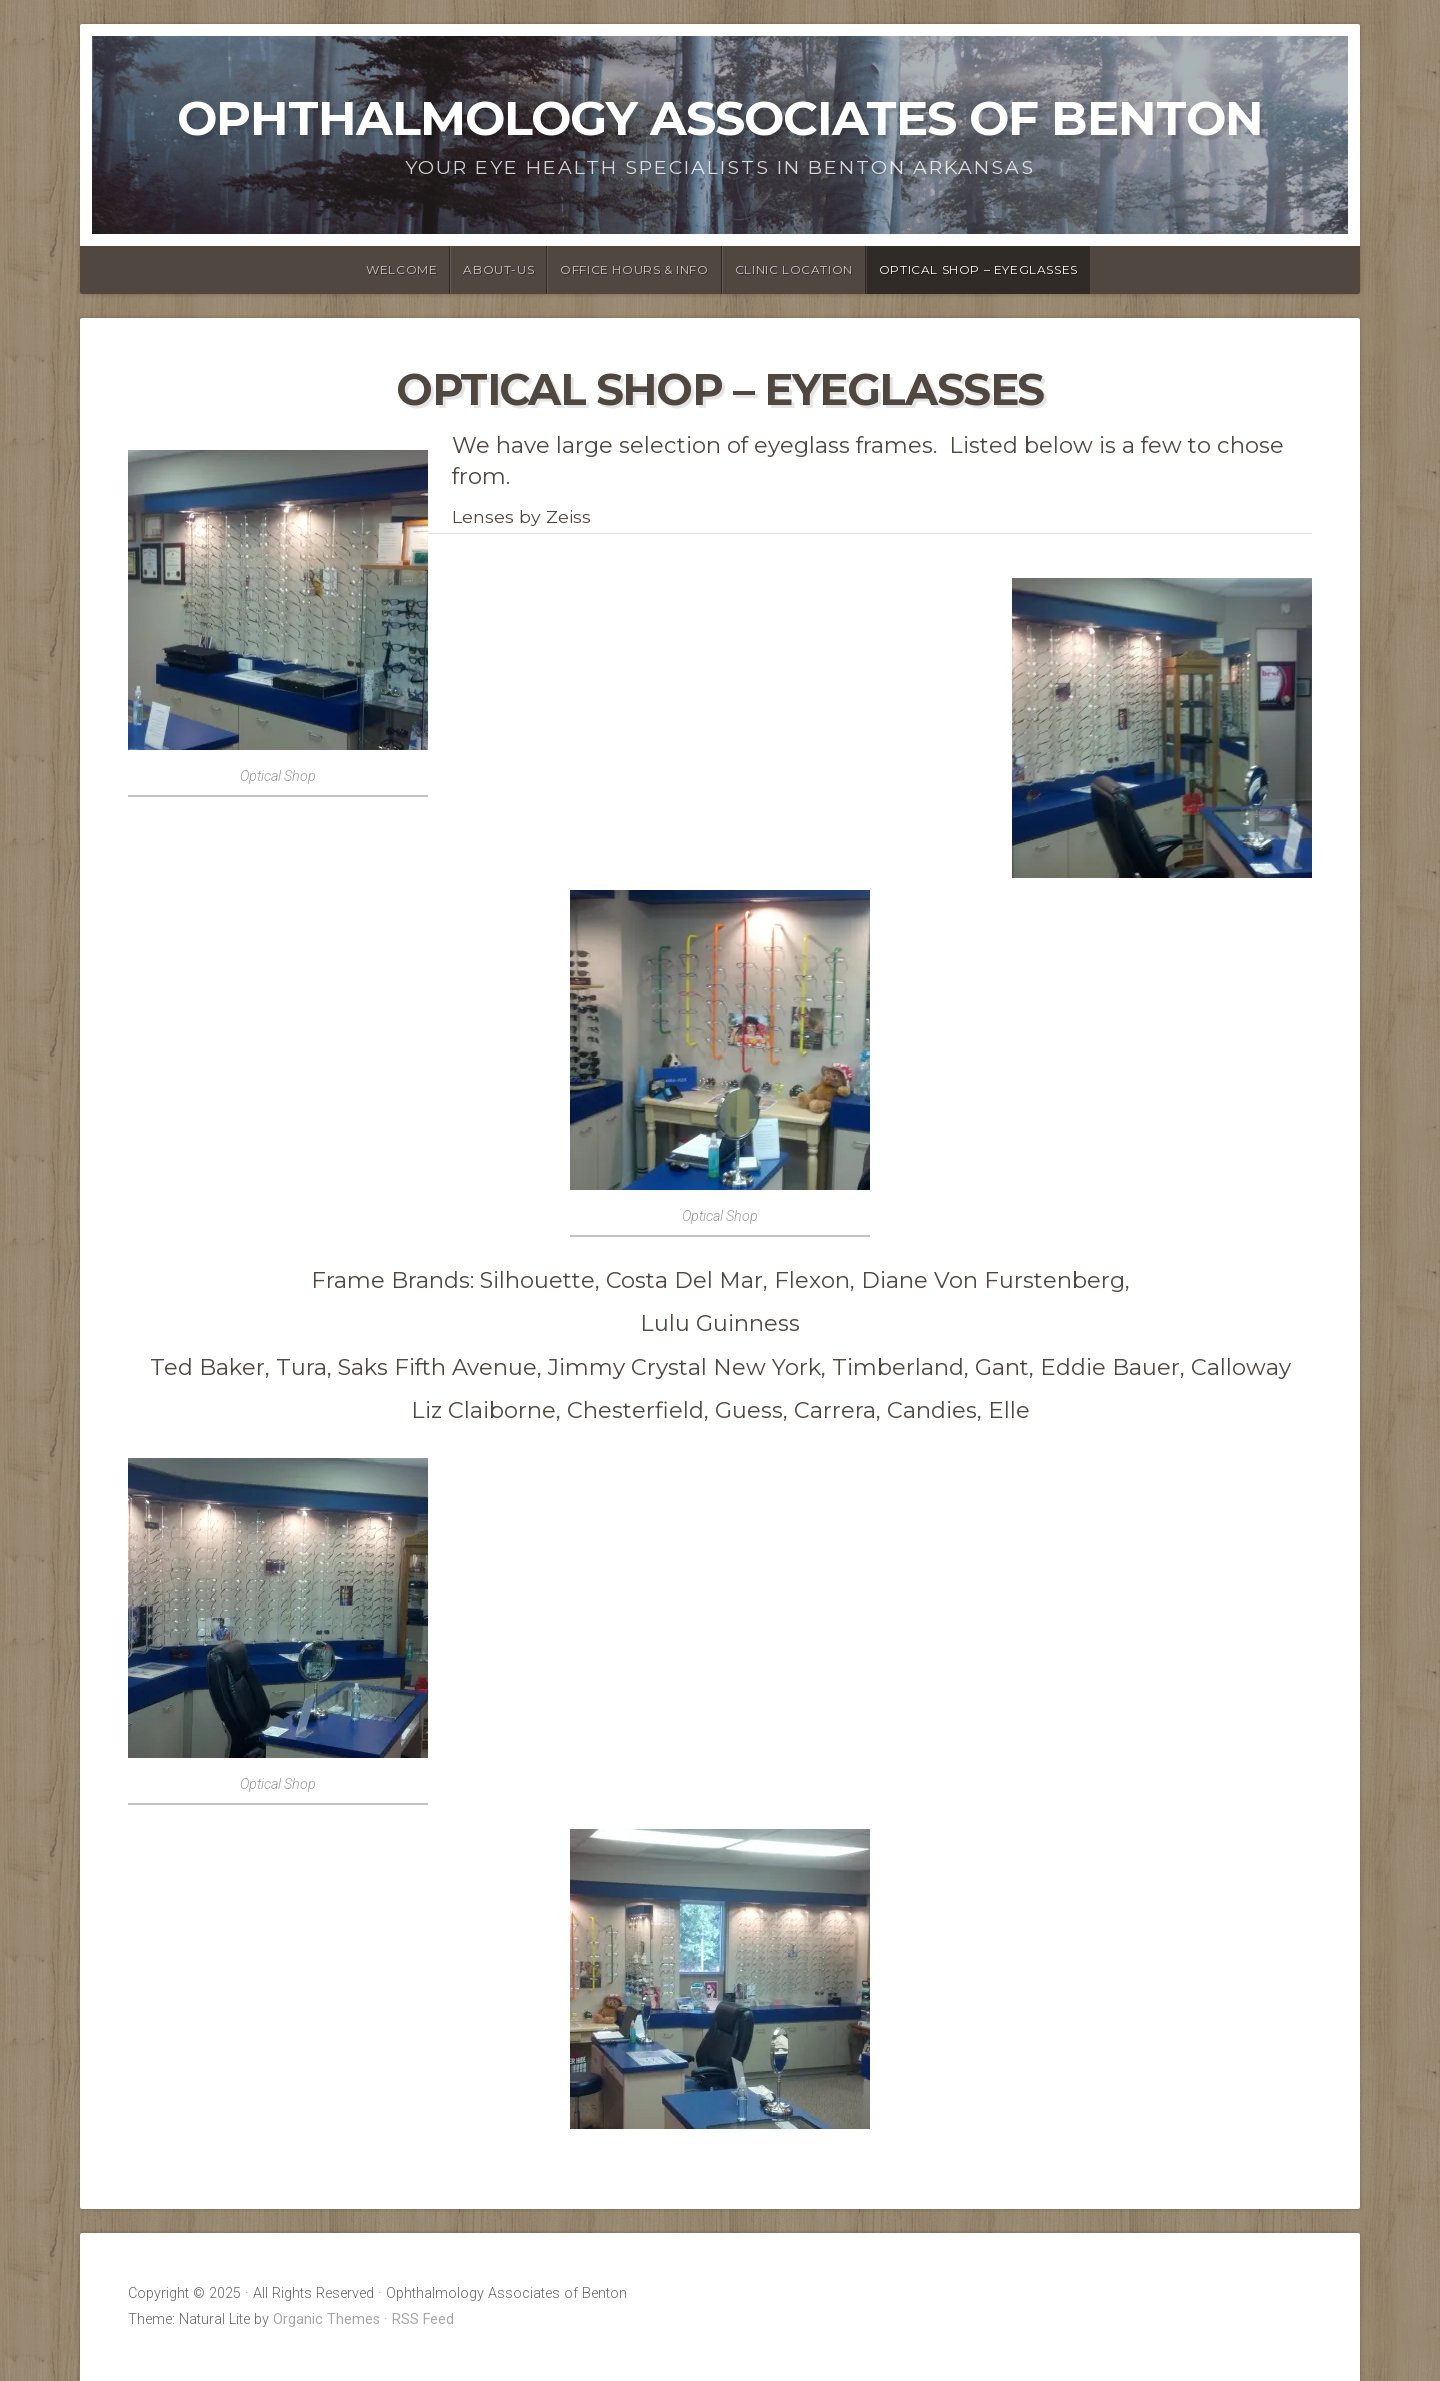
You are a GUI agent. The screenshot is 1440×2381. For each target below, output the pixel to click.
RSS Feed (423, 2319)
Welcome (401, 269)
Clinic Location (794, 269)
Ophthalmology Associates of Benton (720, 118)
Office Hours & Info (634, 269)
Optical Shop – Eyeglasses (978, 269)
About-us (498, 269)
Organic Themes (326, 2319)
